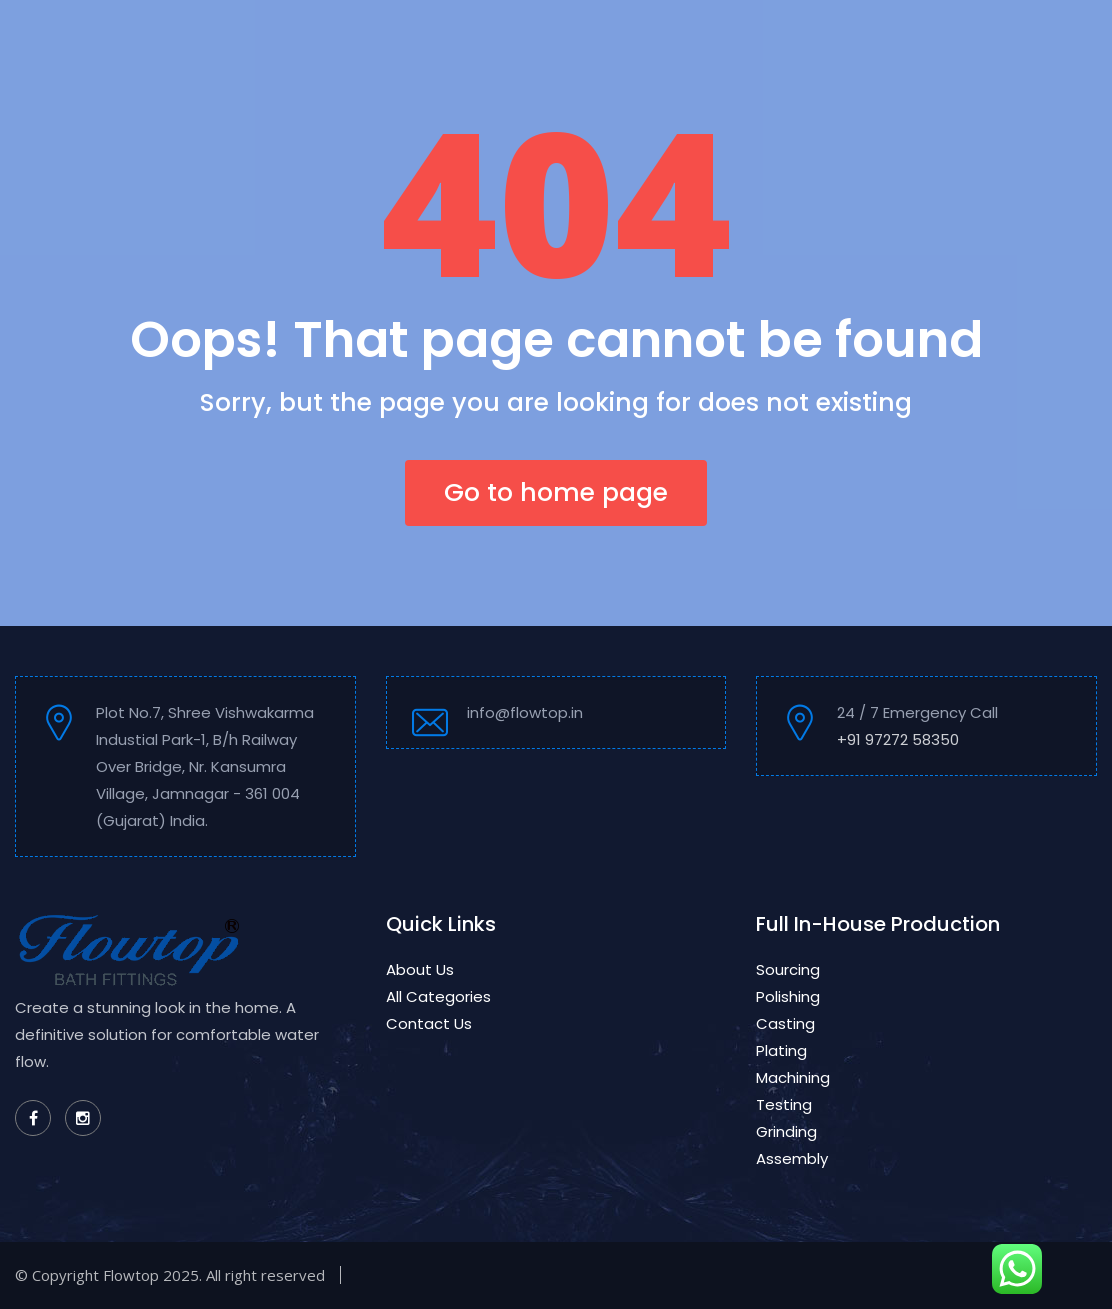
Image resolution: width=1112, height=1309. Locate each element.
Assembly (792, 1158)
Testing (784, 1104)
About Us (420, 969)
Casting (785, 1023)
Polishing (788, 996)
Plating (781, 1050)
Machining (793, 1077)
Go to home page (556, 492)
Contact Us (429, 1023)
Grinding (786, 1131)
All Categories (438, 996)
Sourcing (788, 969)
